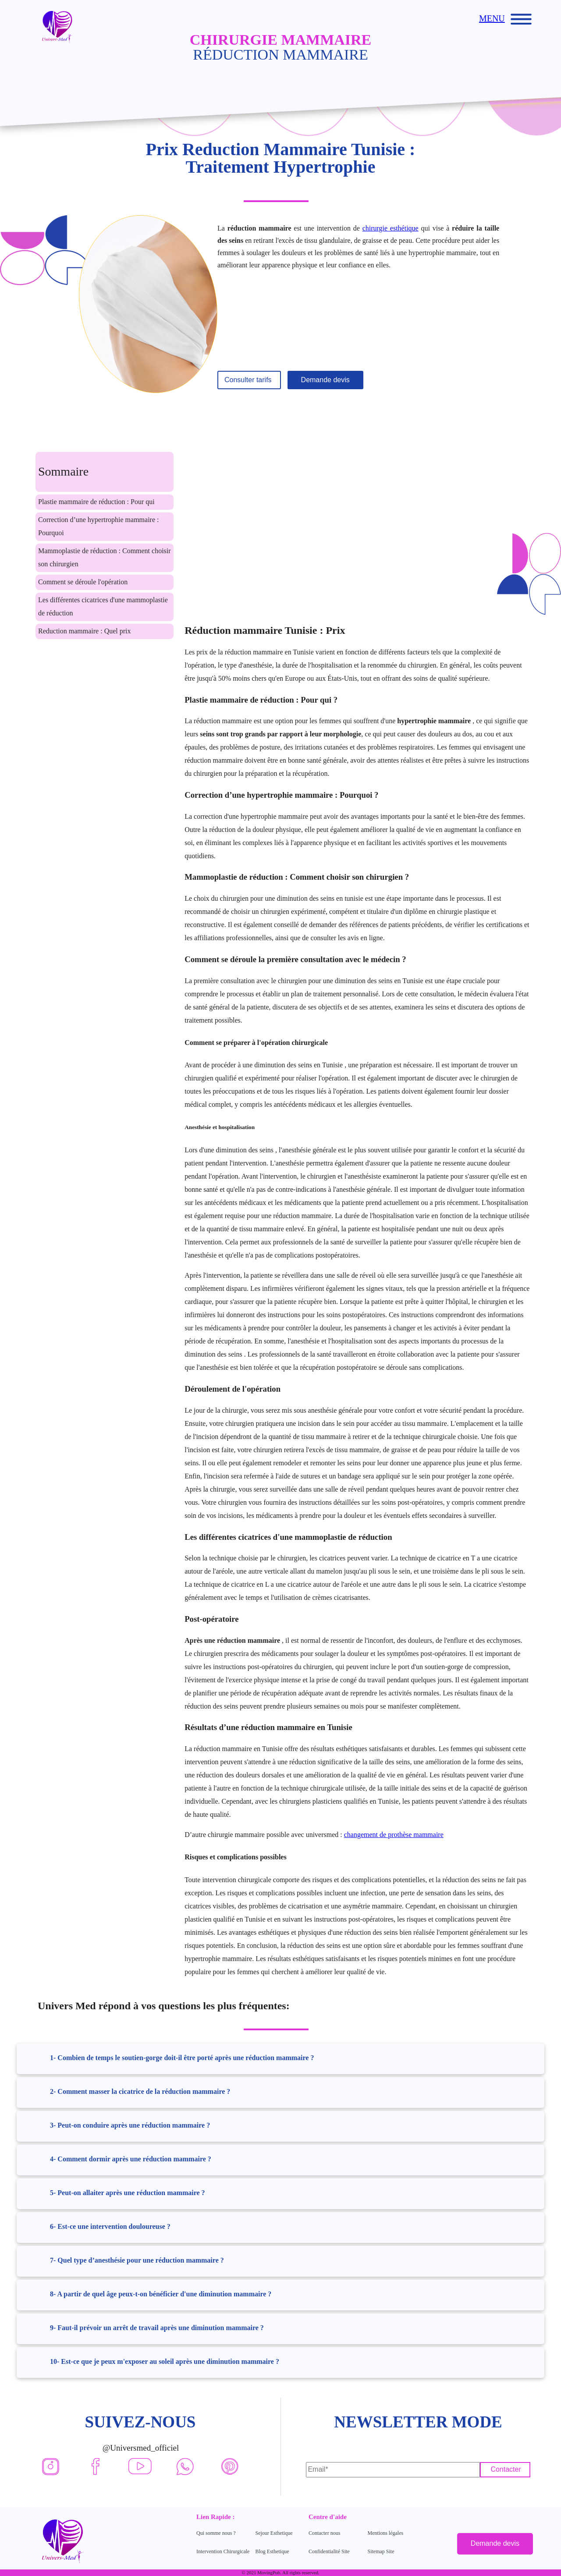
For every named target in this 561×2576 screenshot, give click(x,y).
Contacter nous (324, 2533)
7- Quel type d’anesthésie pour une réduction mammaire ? (137, 2260)
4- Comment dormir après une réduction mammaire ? (130, 2159)
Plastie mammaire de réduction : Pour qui (96, 501)
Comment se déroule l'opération (83, 582)
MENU (492, 18)
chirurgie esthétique (390, 228)
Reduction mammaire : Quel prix (84, 631)
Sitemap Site (381, 2551)
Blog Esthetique (272, 2551)
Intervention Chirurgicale (222, 2551)
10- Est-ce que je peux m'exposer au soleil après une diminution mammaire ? (164, 2361)
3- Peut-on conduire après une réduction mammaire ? (130, 2125)
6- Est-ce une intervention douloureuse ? (110, 2226)
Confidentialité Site (329, 2551)
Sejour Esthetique (274, 2533)
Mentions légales (386, 2533)
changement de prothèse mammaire (394, 1834)
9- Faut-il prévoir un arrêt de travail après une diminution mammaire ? (157, 2327)
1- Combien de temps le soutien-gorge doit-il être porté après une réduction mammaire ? (182, 2057)
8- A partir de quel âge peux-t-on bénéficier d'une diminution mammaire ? (160, 2294)
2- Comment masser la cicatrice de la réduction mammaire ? (140, 2091)
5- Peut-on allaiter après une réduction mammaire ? (127, 2192)
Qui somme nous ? (216, 2533)
